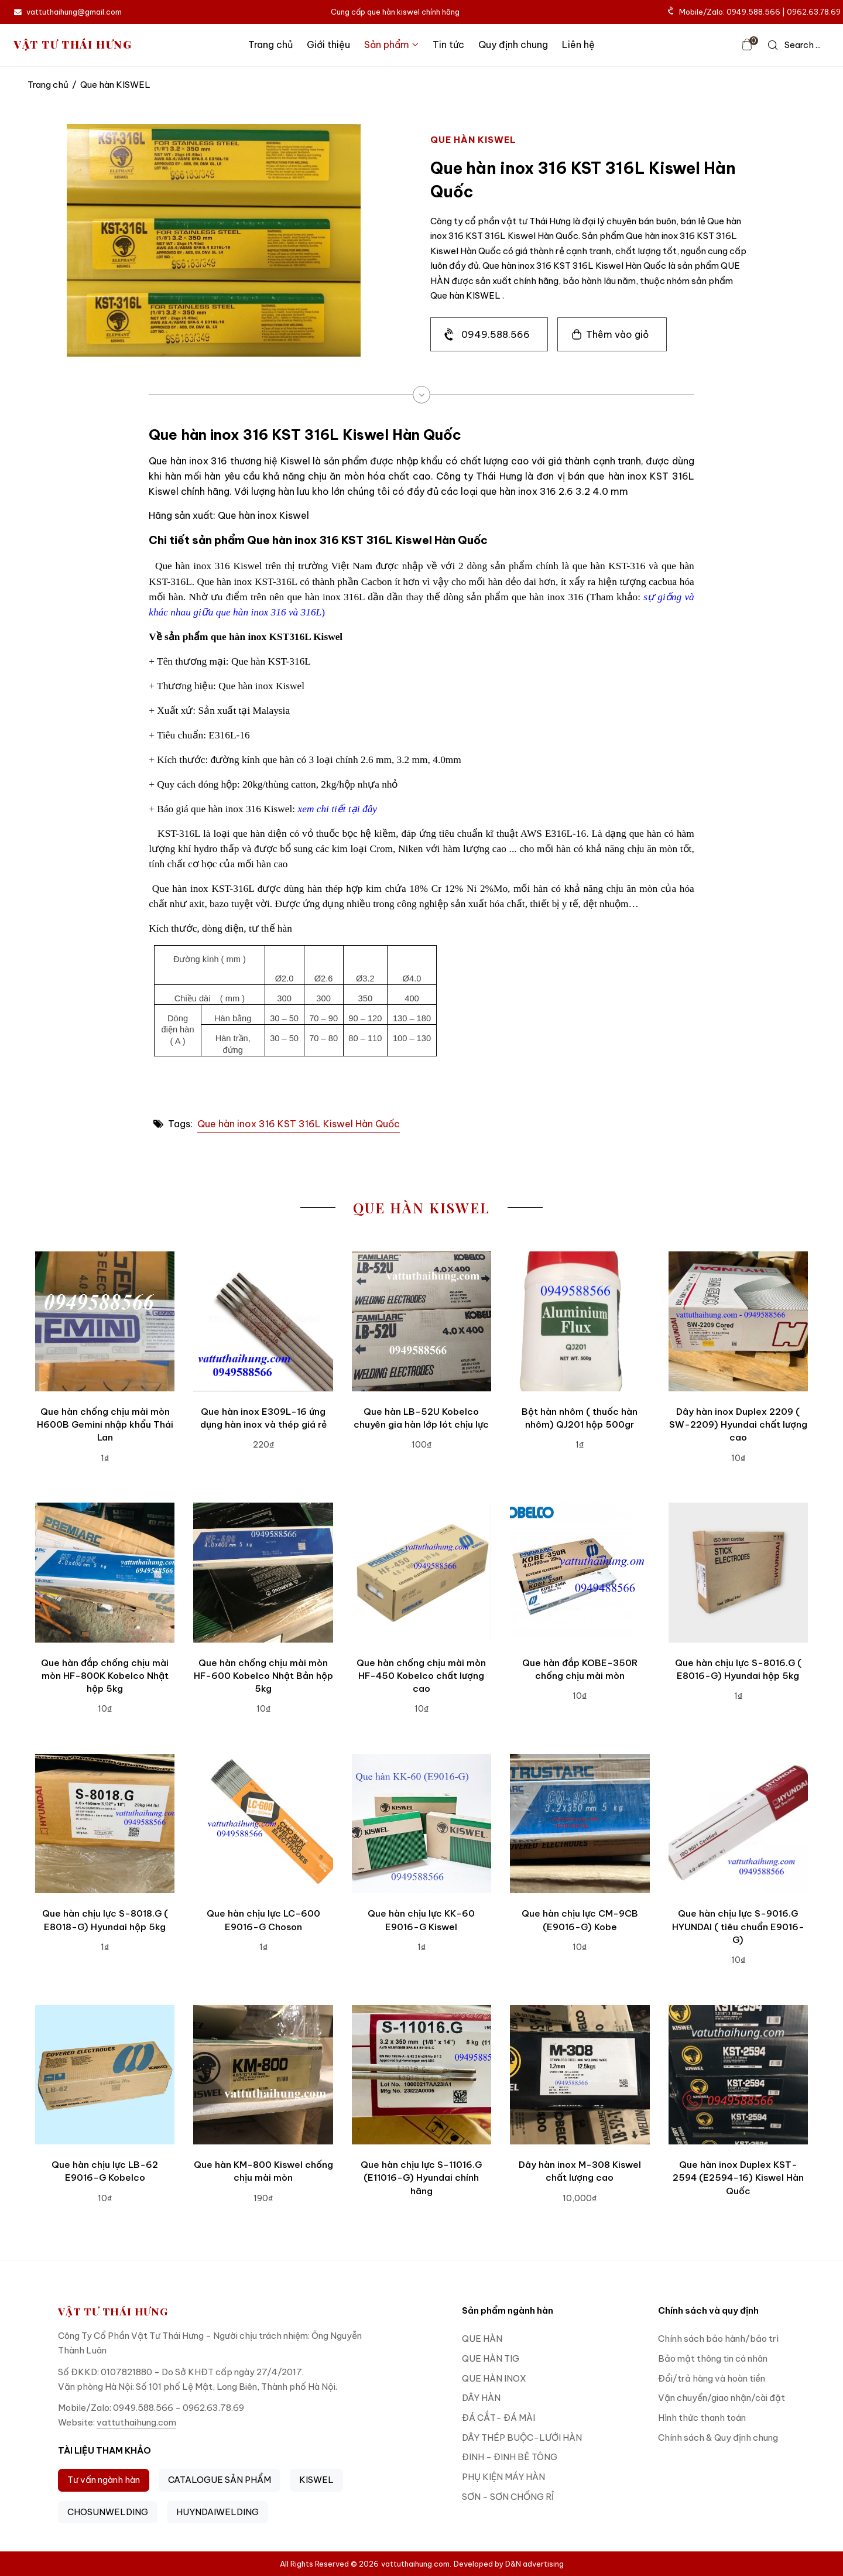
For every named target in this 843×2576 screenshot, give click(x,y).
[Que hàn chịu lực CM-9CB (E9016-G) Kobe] (579, 1823)
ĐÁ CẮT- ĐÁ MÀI (498, 2417)
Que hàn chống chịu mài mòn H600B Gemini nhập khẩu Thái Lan (105, 1424)
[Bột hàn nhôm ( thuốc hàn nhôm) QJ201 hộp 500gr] (579, 1321)
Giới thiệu (328, 44)
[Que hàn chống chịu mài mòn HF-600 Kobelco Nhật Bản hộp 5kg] (263, 1572)
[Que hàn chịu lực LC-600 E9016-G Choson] (263, 1823)
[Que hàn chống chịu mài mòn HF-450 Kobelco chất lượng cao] (421, 1572)
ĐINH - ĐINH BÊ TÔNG (509, 2456)
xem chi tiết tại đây (337, 809)
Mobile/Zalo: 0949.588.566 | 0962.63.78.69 (755, 11)
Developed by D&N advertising (509, 2563)
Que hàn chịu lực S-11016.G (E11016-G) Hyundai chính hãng (421, 2178)
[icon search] (794, 45)
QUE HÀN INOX (494, 2378)
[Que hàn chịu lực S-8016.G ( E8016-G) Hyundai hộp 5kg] (738, 1572)
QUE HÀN (482, 2338)
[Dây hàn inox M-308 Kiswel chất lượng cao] (579, 2074)
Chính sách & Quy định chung (718, 2437)
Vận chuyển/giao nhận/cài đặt (721, 2397)
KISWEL (316, 2479)
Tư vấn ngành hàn (103, 2479)
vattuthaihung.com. (416, 2563)
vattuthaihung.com (136, 2422)
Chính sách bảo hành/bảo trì (718, 2338)
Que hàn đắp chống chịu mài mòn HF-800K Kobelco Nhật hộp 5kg (105, 1676)
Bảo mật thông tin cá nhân (712, 2358)
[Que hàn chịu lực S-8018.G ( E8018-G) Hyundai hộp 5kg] (104, 1823)
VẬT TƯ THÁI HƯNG (73, 45)
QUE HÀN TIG (490, 2358)
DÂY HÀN (481, 2397)
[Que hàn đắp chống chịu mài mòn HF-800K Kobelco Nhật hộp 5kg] (104, 1572)
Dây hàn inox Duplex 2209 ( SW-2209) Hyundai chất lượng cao (738, 1424)
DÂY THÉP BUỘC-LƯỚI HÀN (522, 2437)
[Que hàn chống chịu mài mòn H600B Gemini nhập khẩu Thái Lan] (104, 1321)
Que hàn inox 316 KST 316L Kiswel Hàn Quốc (298, 1124)
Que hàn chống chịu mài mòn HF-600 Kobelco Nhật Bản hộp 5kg (263, 1676)
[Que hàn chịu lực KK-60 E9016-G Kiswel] (421, 1823)
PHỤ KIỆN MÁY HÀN (503, 2476)
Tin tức (448, 44)
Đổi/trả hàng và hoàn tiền (711, 2378)
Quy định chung (513, 44)
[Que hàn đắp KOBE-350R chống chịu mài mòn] (579, 1572)
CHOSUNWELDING (107, 2511)
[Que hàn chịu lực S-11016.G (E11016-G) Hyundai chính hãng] (421, 2074)
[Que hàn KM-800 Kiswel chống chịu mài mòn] (263, 2074)
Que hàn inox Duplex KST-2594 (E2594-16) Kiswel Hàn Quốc (738, 2178)
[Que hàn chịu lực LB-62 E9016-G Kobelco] (104, 2074)
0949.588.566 (495, 334)
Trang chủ (270, 44)
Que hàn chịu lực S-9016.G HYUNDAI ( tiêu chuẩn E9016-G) (738, 1926)
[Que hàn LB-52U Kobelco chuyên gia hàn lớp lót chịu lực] (421, 1321)
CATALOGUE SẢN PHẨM (219, 2479)
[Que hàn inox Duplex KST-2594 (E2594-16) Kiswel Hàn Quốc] (738, 2074)
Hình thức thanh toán (702, 2417)
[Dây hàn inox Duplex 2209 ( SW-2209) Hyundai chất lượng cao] (738, 1321)
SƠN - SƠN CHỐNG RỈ (508, 2496)
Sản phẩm (391, 44)
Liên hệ (578, 44)
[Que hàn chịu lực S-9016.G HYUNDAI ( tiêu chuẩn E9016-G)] (738, 1823)
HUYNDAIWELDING (217, 2511)
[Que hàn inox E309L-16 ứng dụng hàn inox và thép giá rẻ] (263, 1321)
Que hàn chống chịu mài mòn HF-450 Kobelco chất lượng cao (421, 1676)
